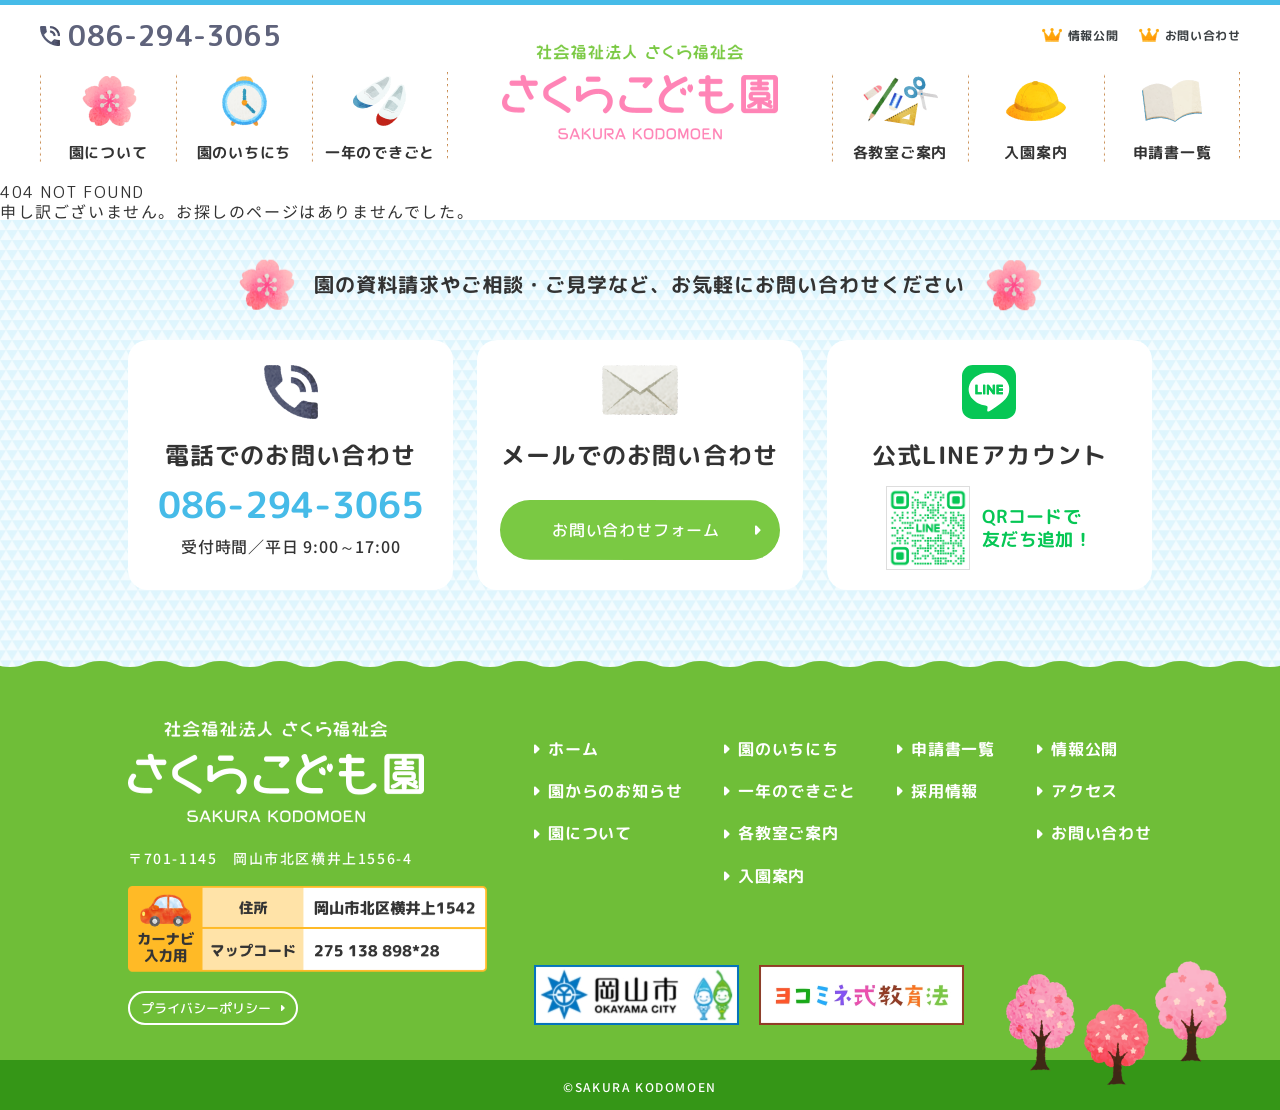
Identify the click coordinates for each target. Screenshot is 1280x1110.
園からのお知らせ (615, 791)
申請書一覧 (1172, 151)
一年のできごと (380, 151)
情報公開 (1093, 36)
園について (108, 151)
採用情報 (944, 791)
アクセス (1084, 791)
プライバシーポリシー (205, 1008)
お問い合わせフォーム (636, 529)
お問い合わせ (1202, 36)
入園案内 (1035, 151)
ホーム (573, 749)
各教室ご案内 (900, 151)
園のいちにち (244, 151)
